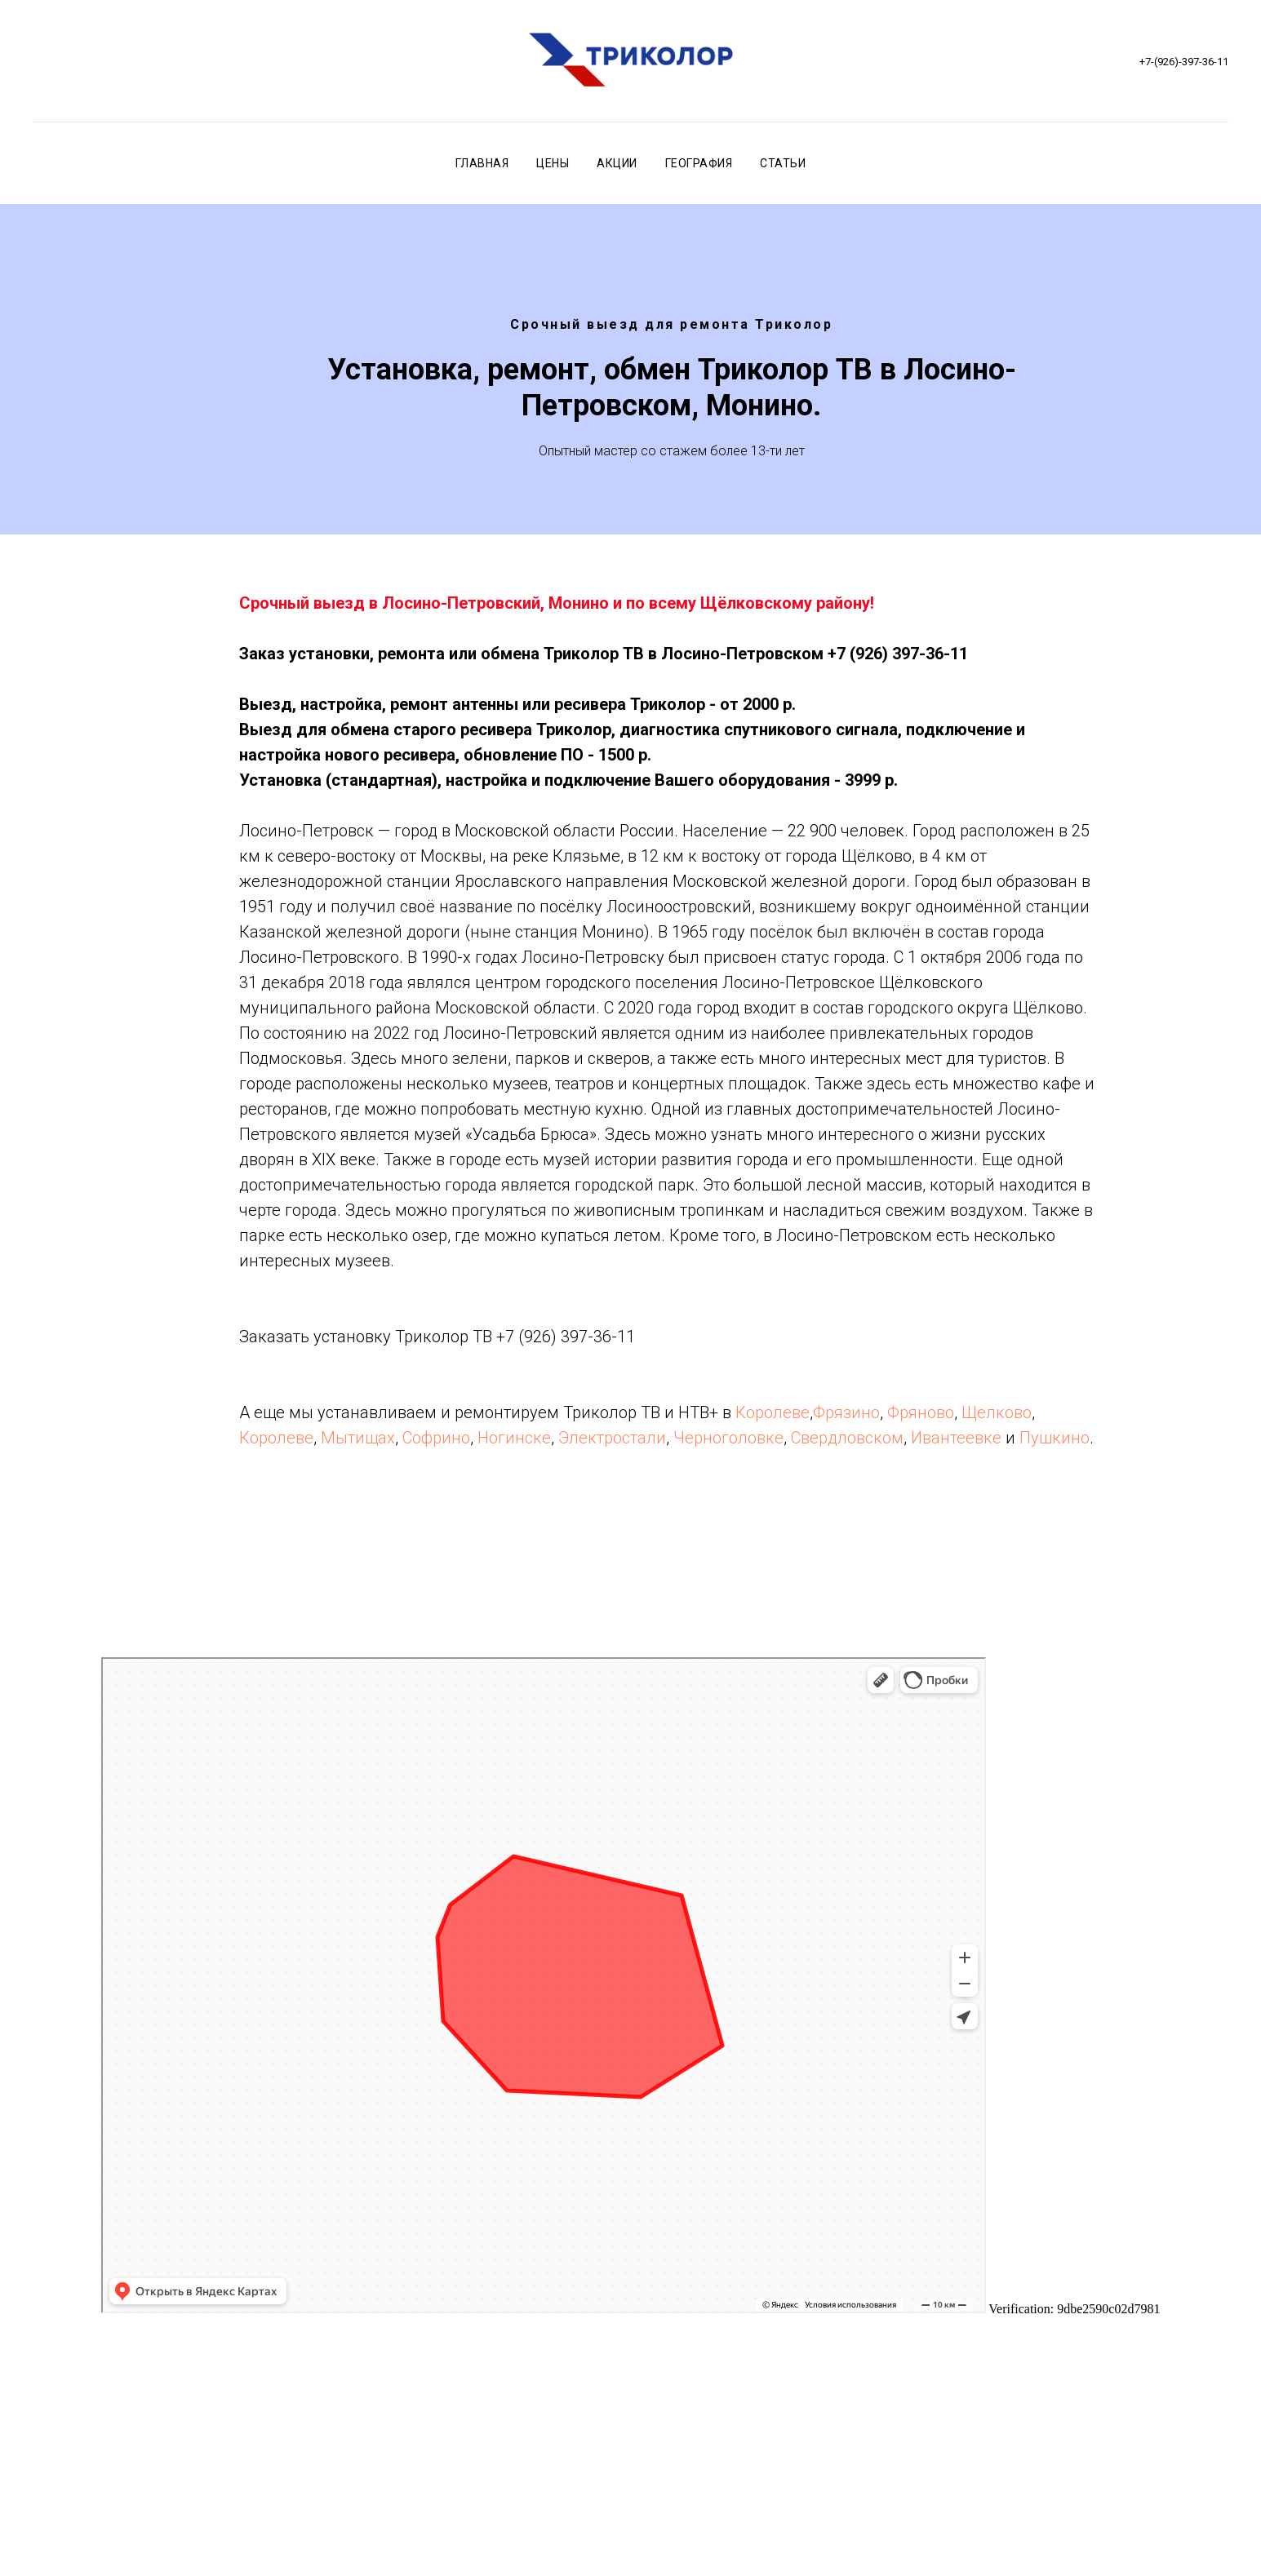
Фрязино (846, 1412)
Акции (617, 163)
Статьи (783, 163)
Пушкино (1054, 1438)
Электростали (612, 1438)
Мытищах (358, 1438)
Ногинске (514, 1438)
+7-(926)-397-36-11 (1183, 61)
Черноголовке (728, 1438)
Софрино (436, 1438)
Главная (482, 163)
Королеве (772, 1412)
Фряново (920, 1412)
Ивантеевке (956, 1438)
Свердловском (847, 1438)
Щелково (996, 1412)
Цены (552, 163)
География (699, 163)
